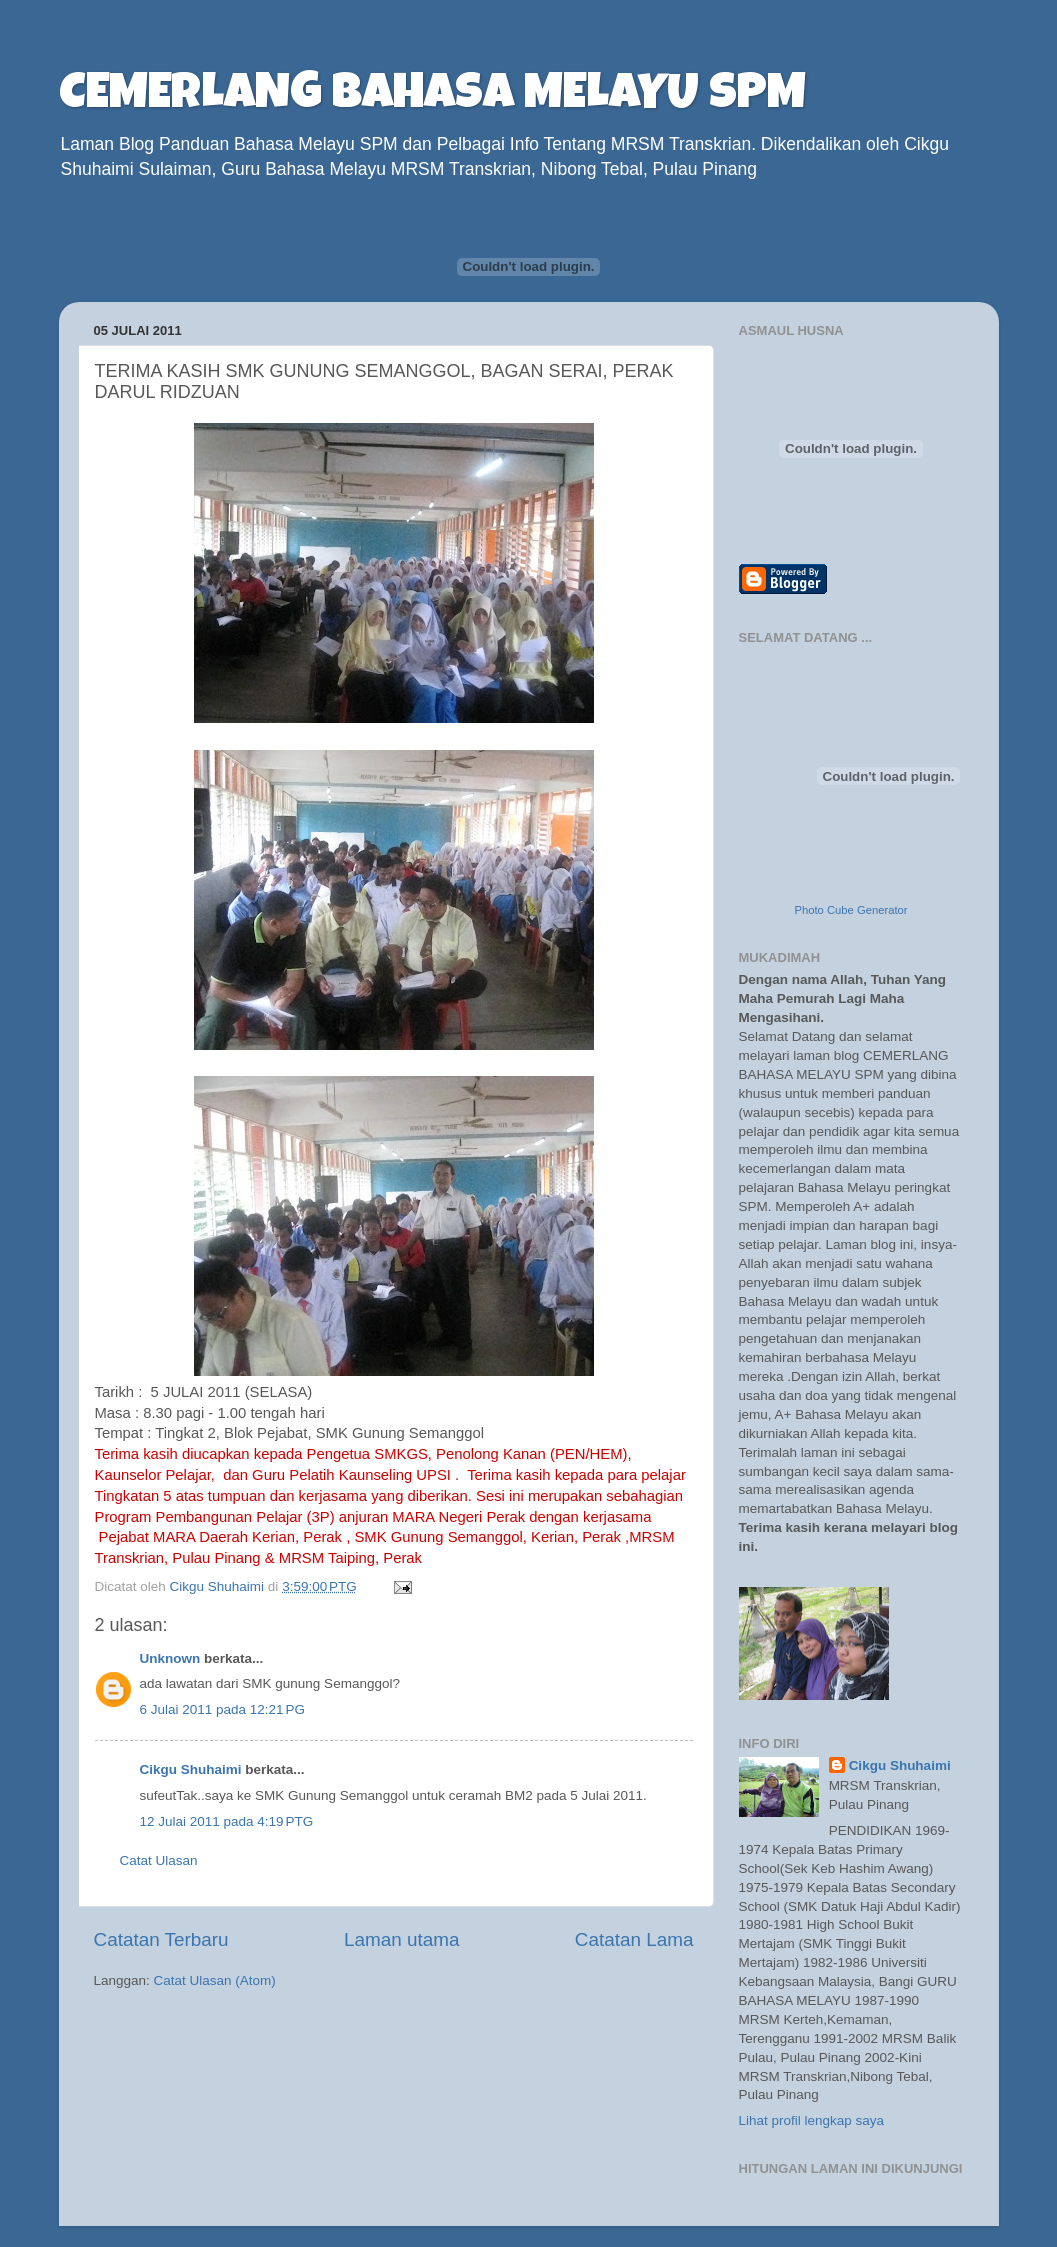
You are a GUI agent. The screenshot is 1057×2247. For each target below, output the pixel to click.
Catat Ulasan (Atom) (215, 1980)
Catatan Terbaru (161, 1939)
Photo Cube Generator (850, 910)
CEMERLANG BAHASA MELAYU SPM (432, 97)
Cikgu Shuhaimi (191, 1769)
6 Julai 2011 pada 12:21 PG (223, 1709)
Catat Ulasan (159, 1860)
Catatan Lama (634, 1939)
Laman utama (402, 1939)
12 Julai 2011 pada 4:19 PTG (227, 1821)
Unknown (170, 1658)
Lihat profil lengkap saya (812, 2120)
